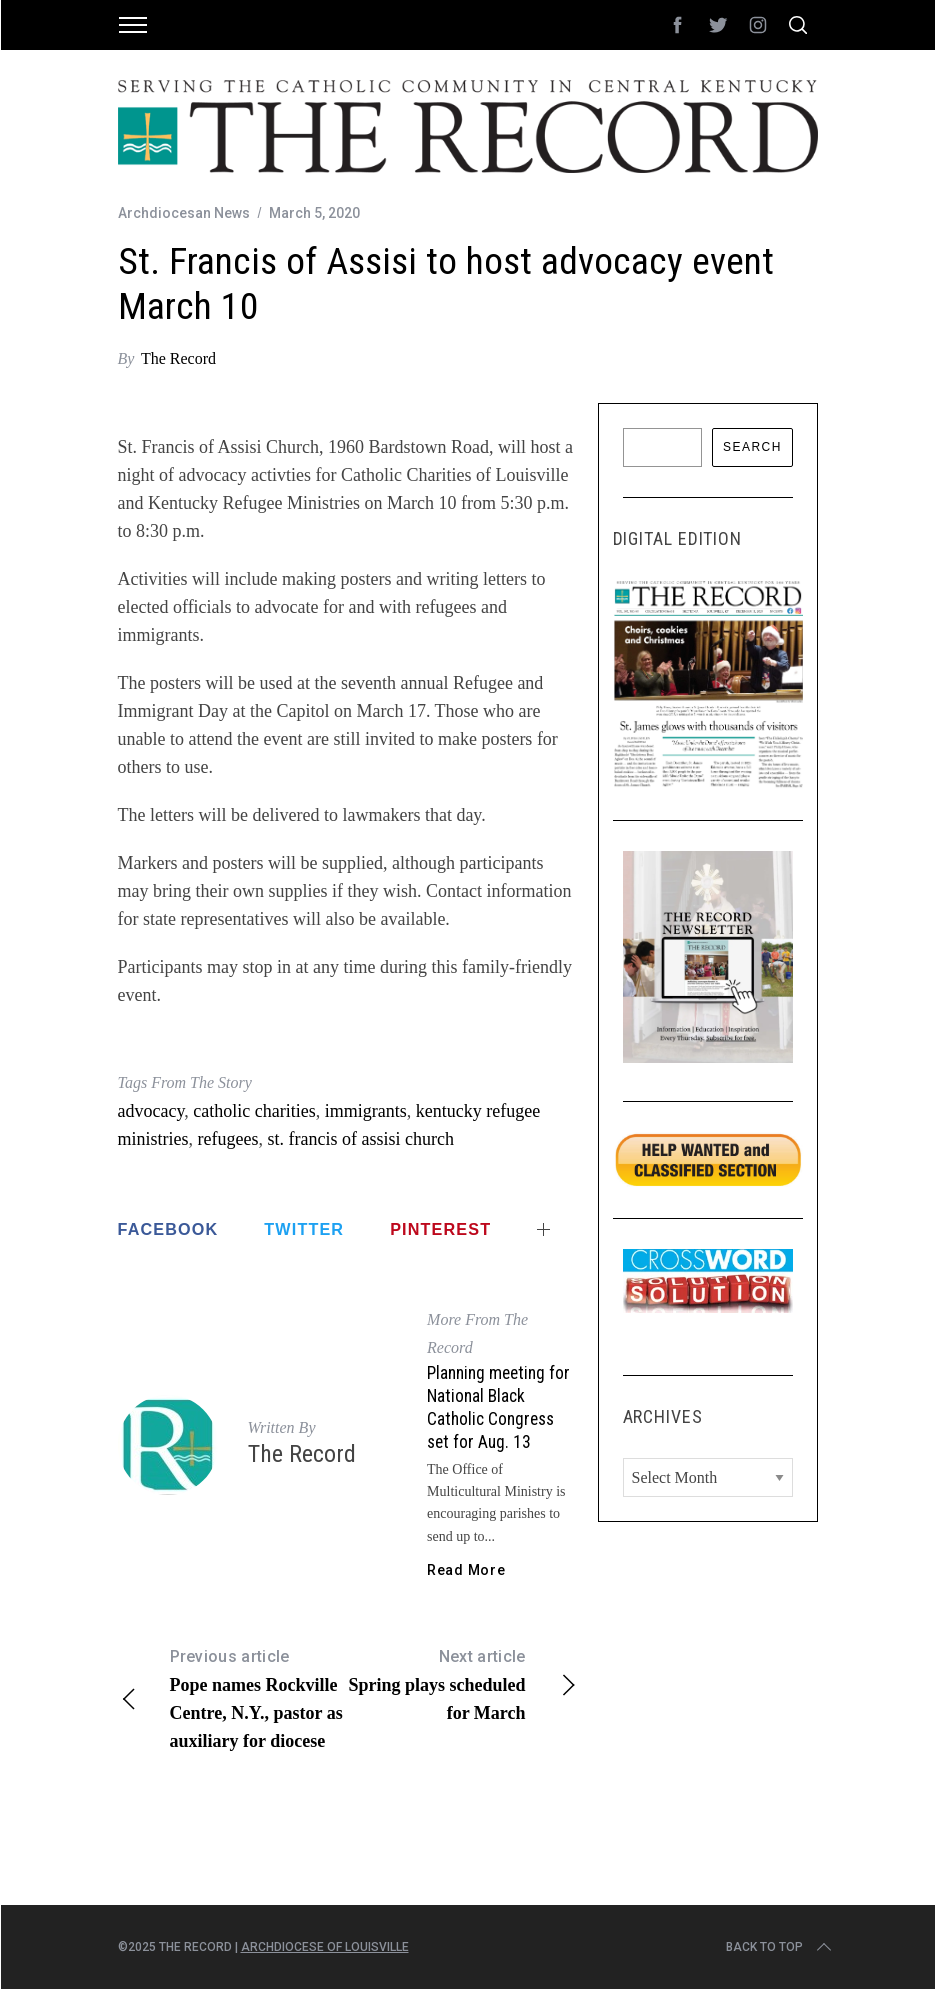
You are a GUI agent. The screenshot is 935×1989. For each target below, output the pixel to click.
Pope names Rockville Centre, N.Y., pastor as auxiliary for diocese (233, 1697)
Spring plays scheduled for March (463, 1683)
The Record (178, 358)
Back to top (780, 1947)
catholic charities (254, 1111)
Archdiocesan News (184, 213)
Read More (466, 1570)
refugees (228, 1139)
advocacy (151, 1111)
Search (752, 447)
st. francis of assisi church (360, 1139)
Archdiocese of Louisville (325, 1947)
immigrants (366, 1111)
